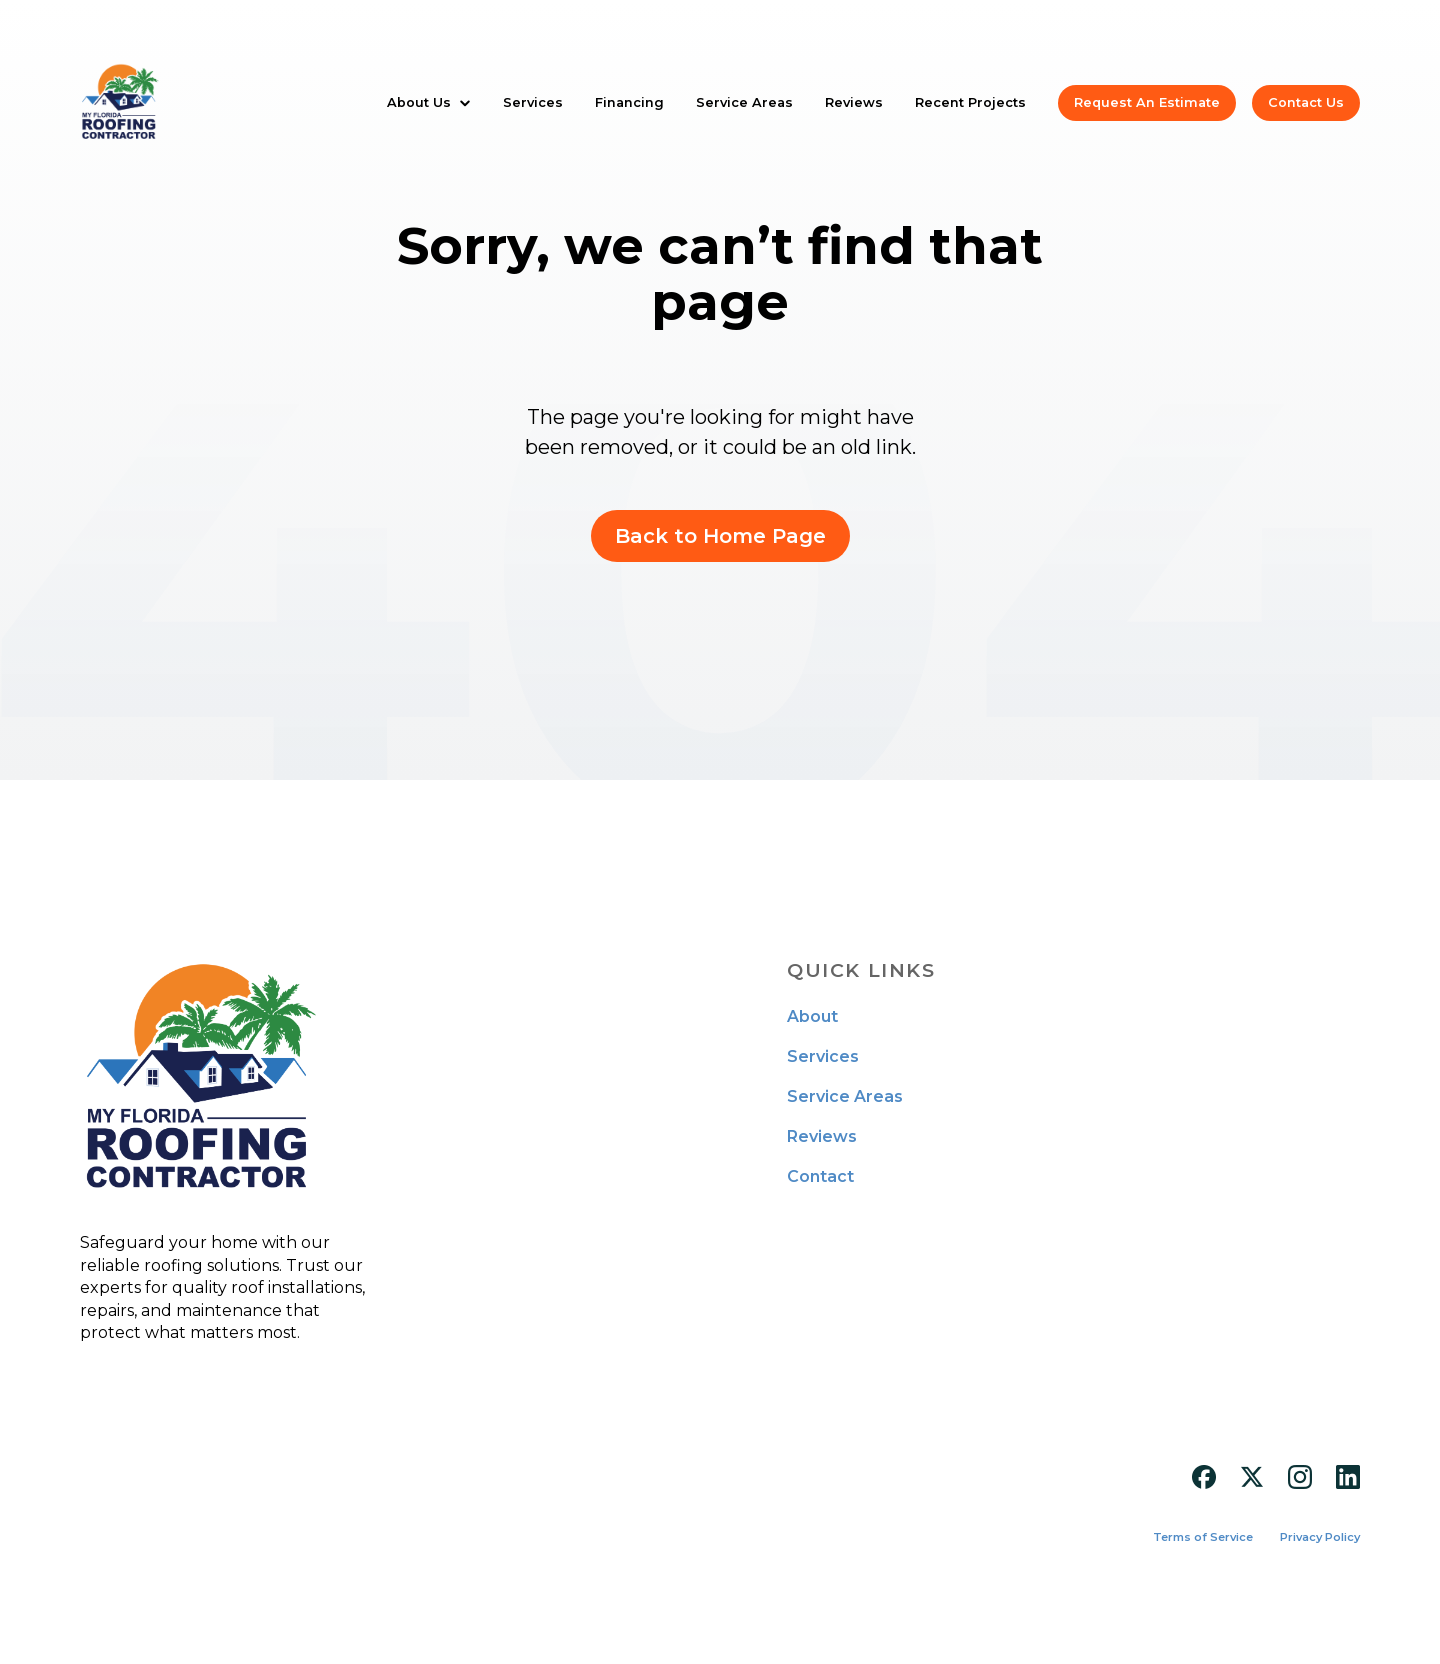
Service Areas (744, 102)
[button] (429, 102)
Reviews (854, 102)
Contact (820, 1177)
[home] (120, 103)
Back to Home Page (720, 536)
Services (533, 102)
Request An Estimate (1147, 102)
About (812, 1017)
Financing (629, 102)
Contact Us (1306, 102)
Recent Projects (970, 102)
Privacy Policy (1320, 1537)
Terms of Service (1203, 1537)
